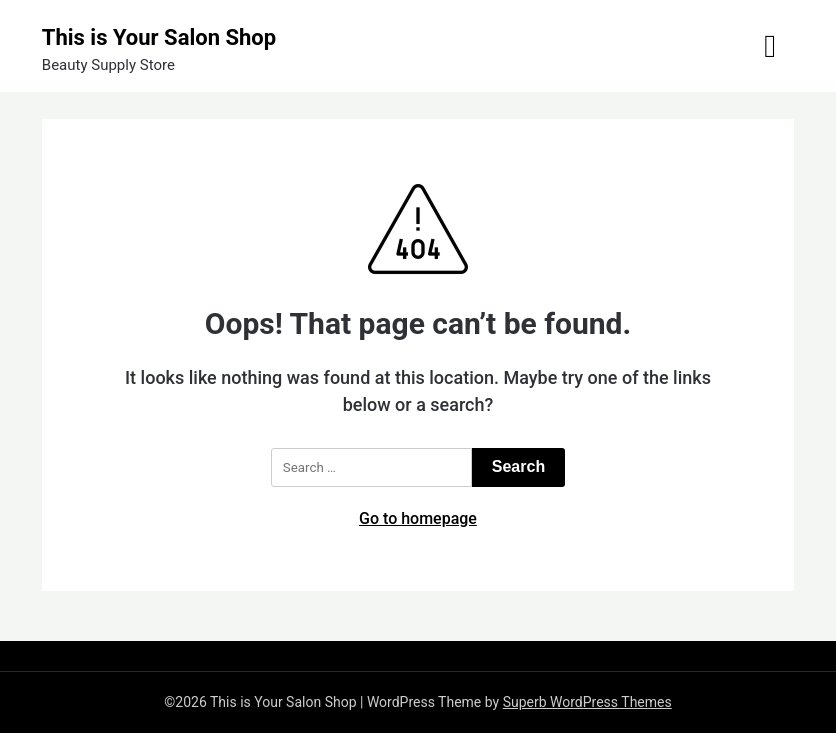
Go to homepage (418, 518)
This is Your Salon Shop (159, 37)
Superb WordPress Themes (587, 702)
